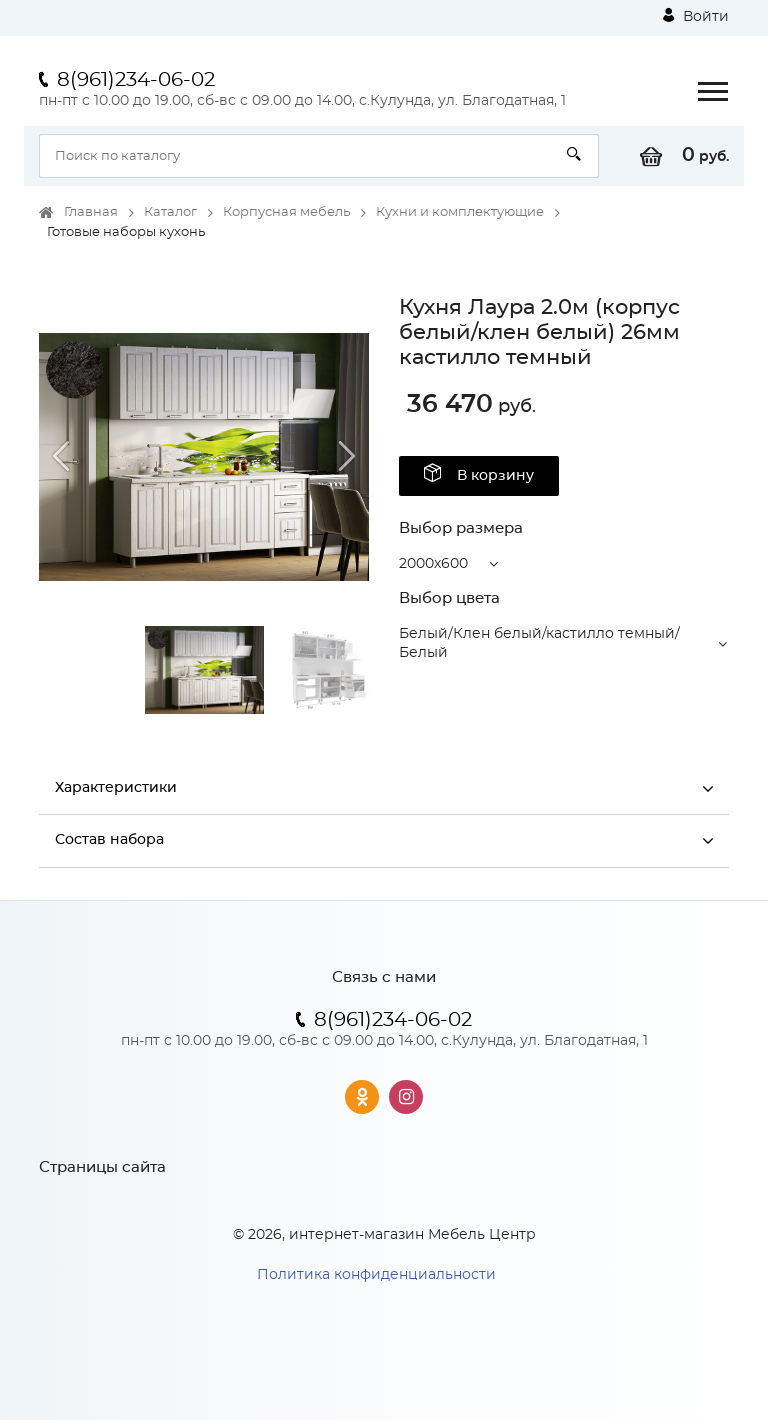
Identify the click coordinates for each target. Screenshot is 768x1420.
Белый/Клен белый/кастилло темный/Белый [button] (539, 644)
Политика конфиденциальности (376, 1275)
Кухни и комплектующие (460, 212)
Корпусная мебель (286, 212)
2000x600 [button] (433, 564)
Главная (91, 212)
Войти (696, 16)
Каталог (170, 212)
